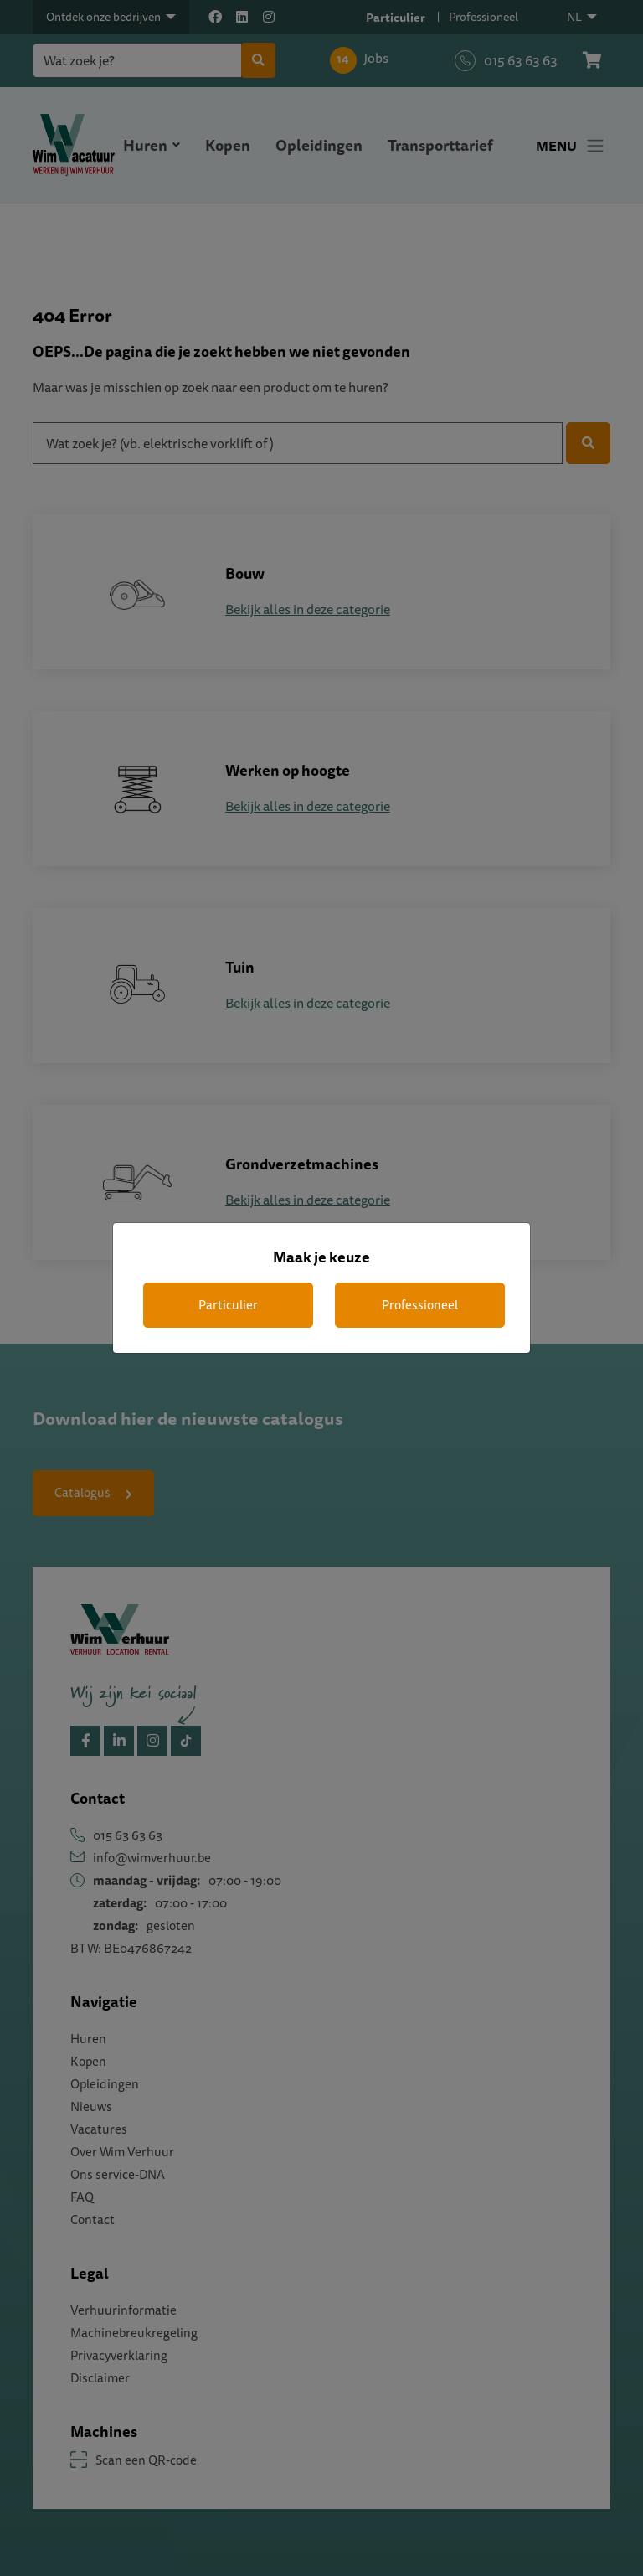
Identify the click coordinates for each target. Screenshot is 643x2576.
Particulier (228, 1304)
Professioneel (420, 1304)
